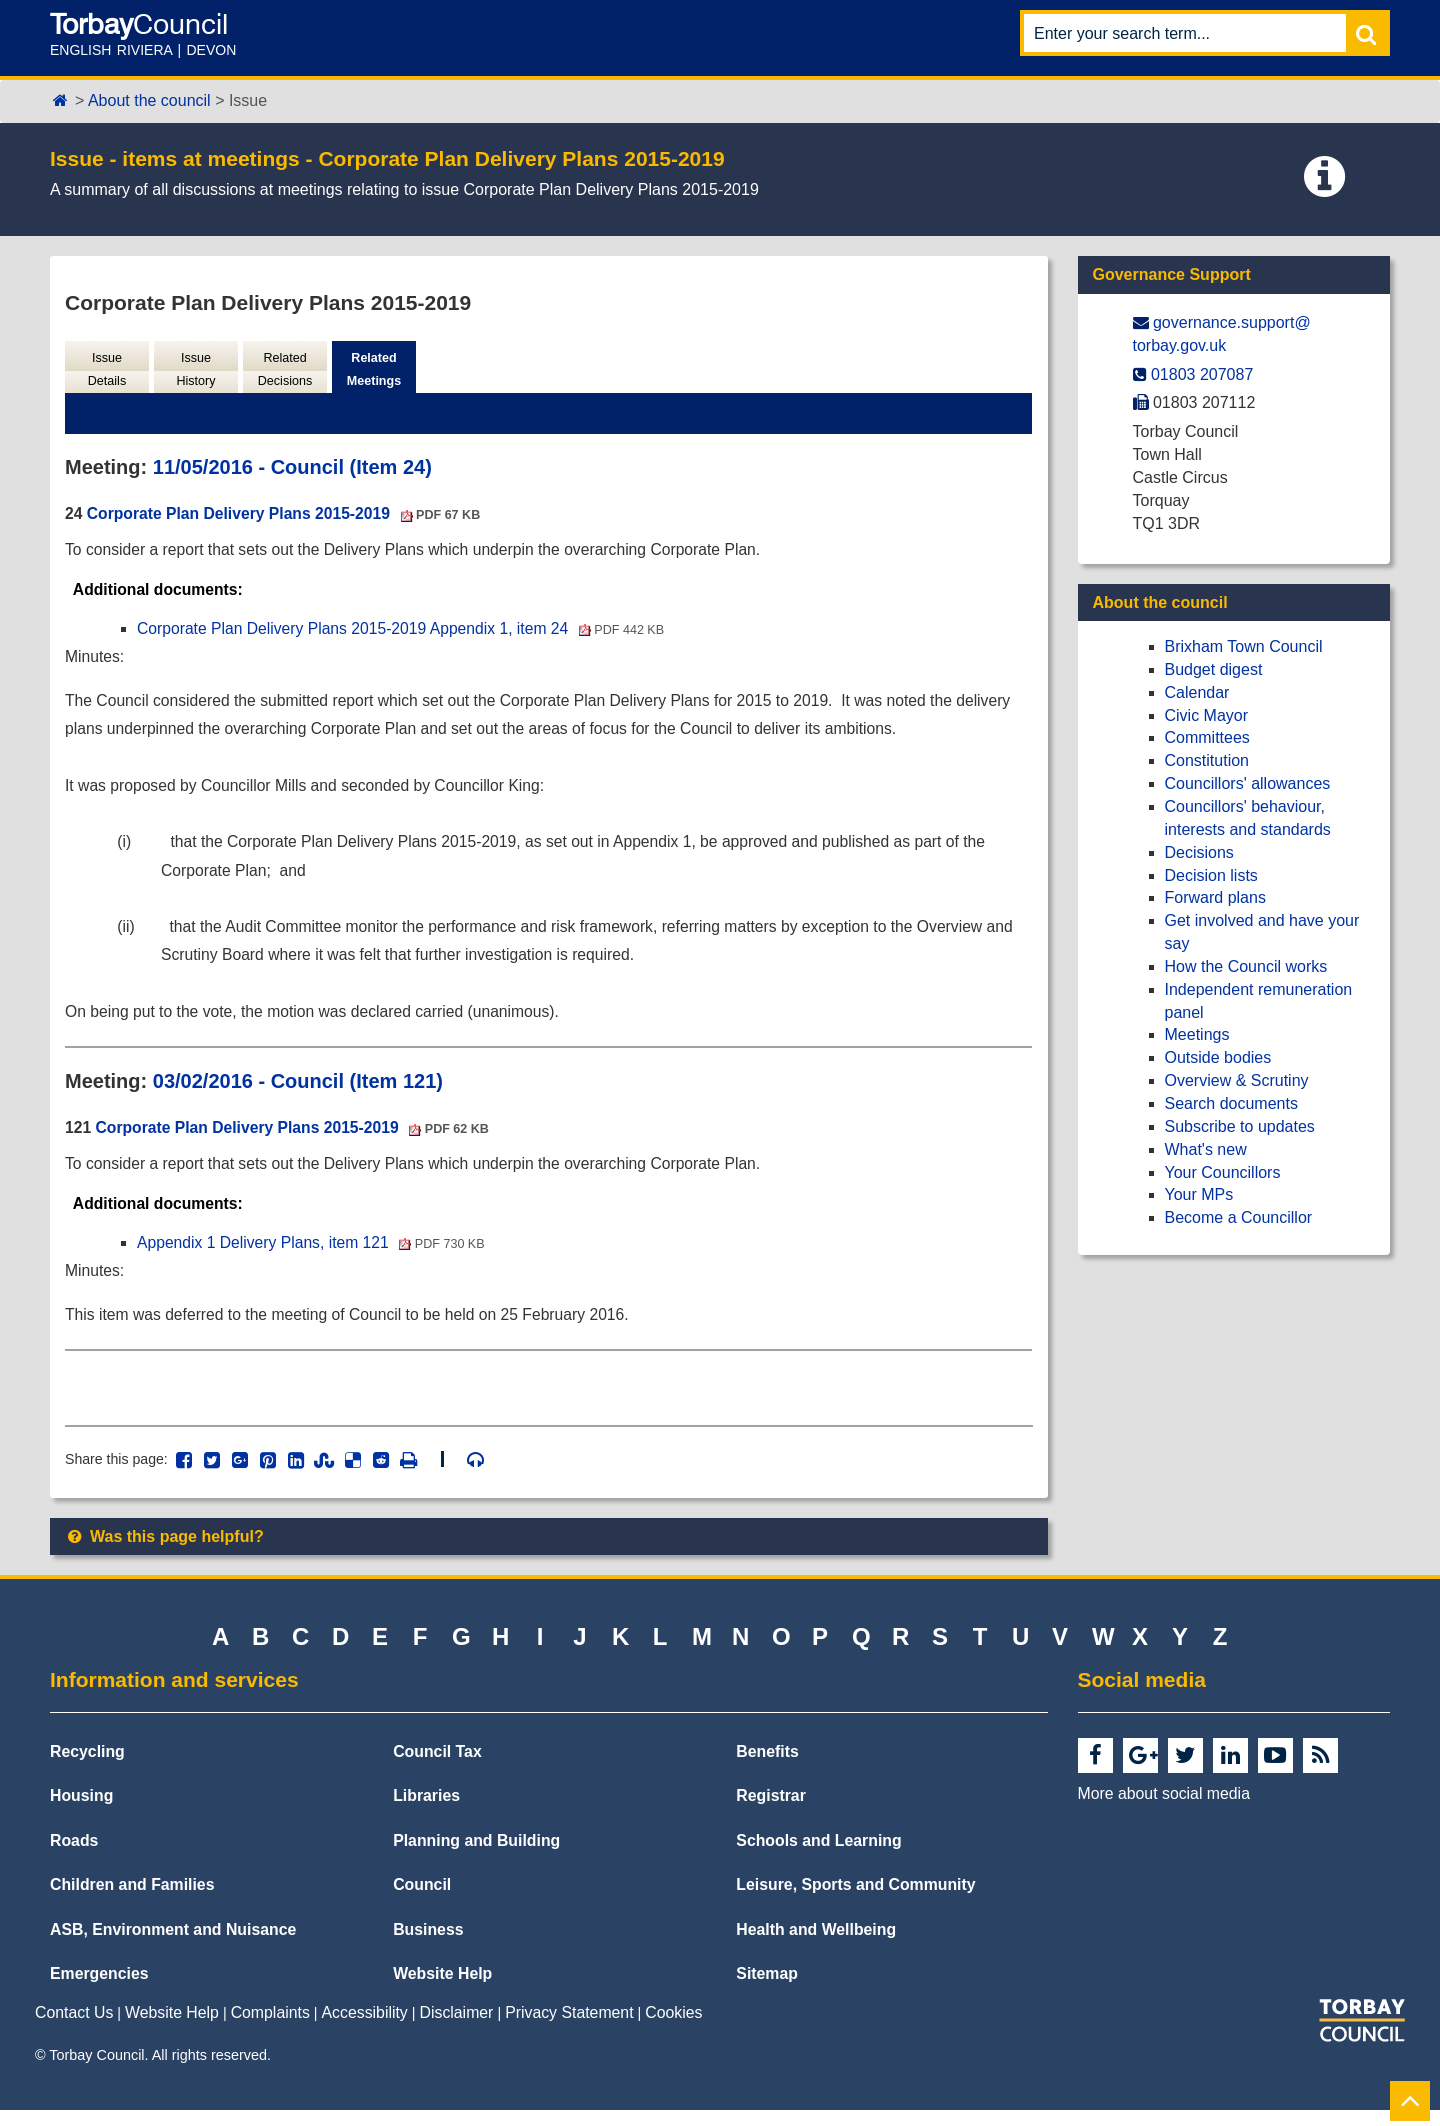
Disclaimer (457, 2027)
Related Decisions (284, 370)
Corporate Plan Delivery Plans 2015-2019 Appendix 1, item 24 (406, 631)
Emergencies (99, 1989)
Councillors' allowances (1248, 783)
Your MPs (1199, 1194)
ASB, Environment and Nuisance (173, 1944)
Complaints (270, 2027)
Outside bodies (1218, 1057)
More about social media (1164, 1808)
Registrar (771, 1811)
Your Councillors (1223, 1172)
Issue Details (106, 370)
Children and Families (132, 1900)
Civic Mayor (1207, 715)
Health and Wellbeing (816, 1944)
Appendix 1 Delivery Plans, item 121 (314, 1255)
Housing (81, 1811)
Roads (74, 1855)
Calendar (1197, 692)
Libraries (426, 1811)
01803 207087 (1202, 374)
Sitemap (767, 1989)
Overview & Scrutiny (1237, 1080)
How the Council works (1246, 966)
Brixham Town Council (1244, 646)
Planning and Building (476, 1855)
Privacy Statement (569, 2027)
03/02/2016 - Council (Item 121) (298, 1092)
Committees (1207, 737)
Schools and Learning (818, 1855)
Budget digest (1214, 669)
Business (428, 1944)
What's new (1206, 1149)
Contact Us (74, 2027)
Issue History (196, 370)
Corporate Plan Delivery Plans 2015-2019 (287, 515)
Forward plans (1215, 897)
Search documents (1231, 1103)
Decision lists (1211, 875)
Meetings (1197, 1034)
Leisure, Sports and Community (855, 1900)
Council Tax (437, 1766)
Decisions (1199, 852)
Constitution (1207, 760)
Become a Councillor (1239, 1217)
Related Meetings (373, 370)
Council (422, 1900)
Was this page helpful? (164, 1552)
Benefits (767, 1766)
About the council (149, 100)
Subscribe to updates (1240, 1126)
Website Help (442, 1989)
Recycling (87, 1766)
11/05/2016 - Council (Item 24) (292, 469)
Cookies (673, 2027)
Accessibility (365, 2027)
